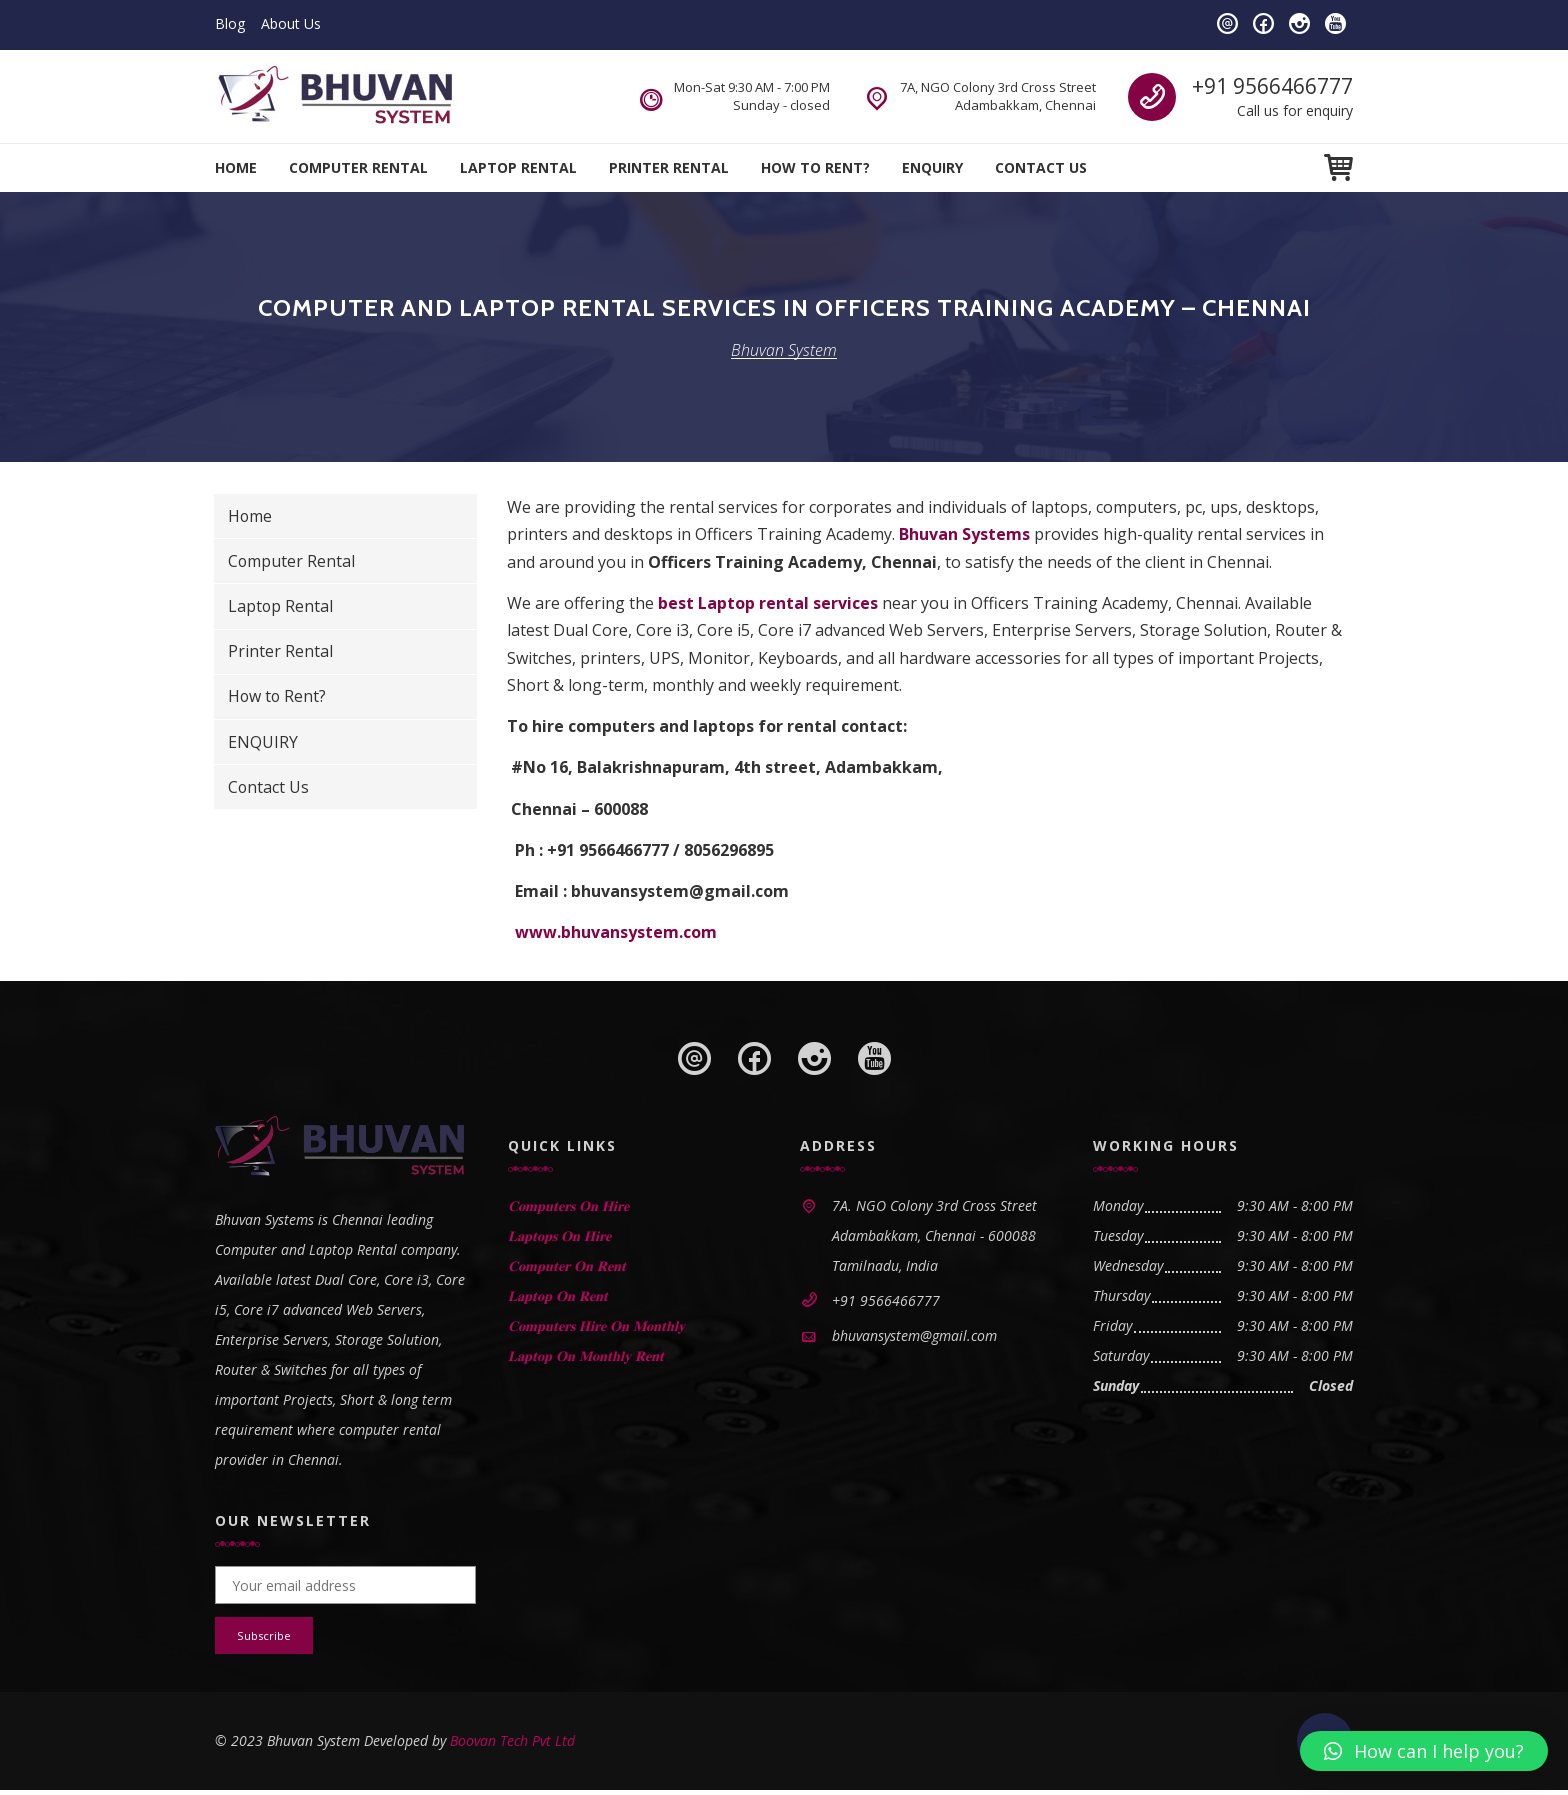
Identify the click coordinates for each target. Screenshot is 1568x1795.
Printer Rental (669, 167)
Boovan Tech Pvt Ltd (512, 1745)
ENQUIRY (932, 167)
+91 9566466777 (1272, 86)
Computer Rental (358, 167)
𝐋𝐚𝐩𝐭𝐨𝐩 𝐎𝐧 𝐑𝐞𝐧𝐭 (558, 1295)
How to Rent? (815, 167)
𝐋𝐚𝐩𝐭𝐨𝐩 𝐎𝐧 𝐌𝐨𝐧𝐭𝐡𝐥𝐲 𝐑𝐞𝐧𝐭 (586, 1355)
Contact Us (1041, 167)
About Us (291, 23)
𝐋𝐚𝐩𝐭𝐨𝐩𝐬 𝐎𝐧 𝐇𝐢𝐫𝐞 (559, 1235)
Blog (230, 23)
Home (236, 167)
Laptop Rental (518, 167)
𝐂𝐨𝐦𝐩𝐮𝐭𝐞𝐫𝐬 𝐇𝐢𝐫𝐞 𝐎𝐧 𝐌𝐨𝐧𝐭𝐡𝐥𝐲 (596, 1325)
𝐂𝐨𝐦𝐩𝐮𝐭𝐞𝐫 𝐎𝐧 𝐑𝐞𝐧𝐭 (567, 1265)
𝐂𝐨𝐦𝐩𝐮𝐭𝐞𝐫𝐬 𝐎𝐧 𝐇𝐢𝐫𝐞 (568, 1205)
